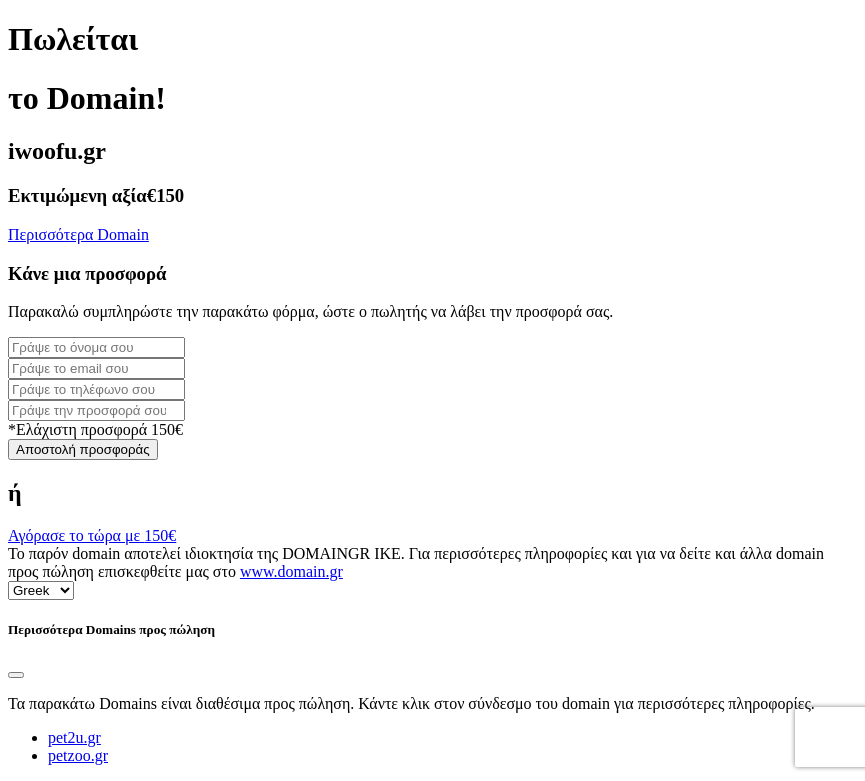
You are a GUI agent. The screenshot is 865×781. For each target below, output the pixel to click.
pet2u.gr (74, 737)
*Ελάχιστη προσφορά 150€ (95, 429)
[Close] (16, 675)
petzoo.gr (78, 755)
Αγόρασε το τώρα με (92, 535)
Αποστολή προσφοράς (83, 449)
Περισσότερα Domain (78, 234)
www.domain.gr (291, 571)
